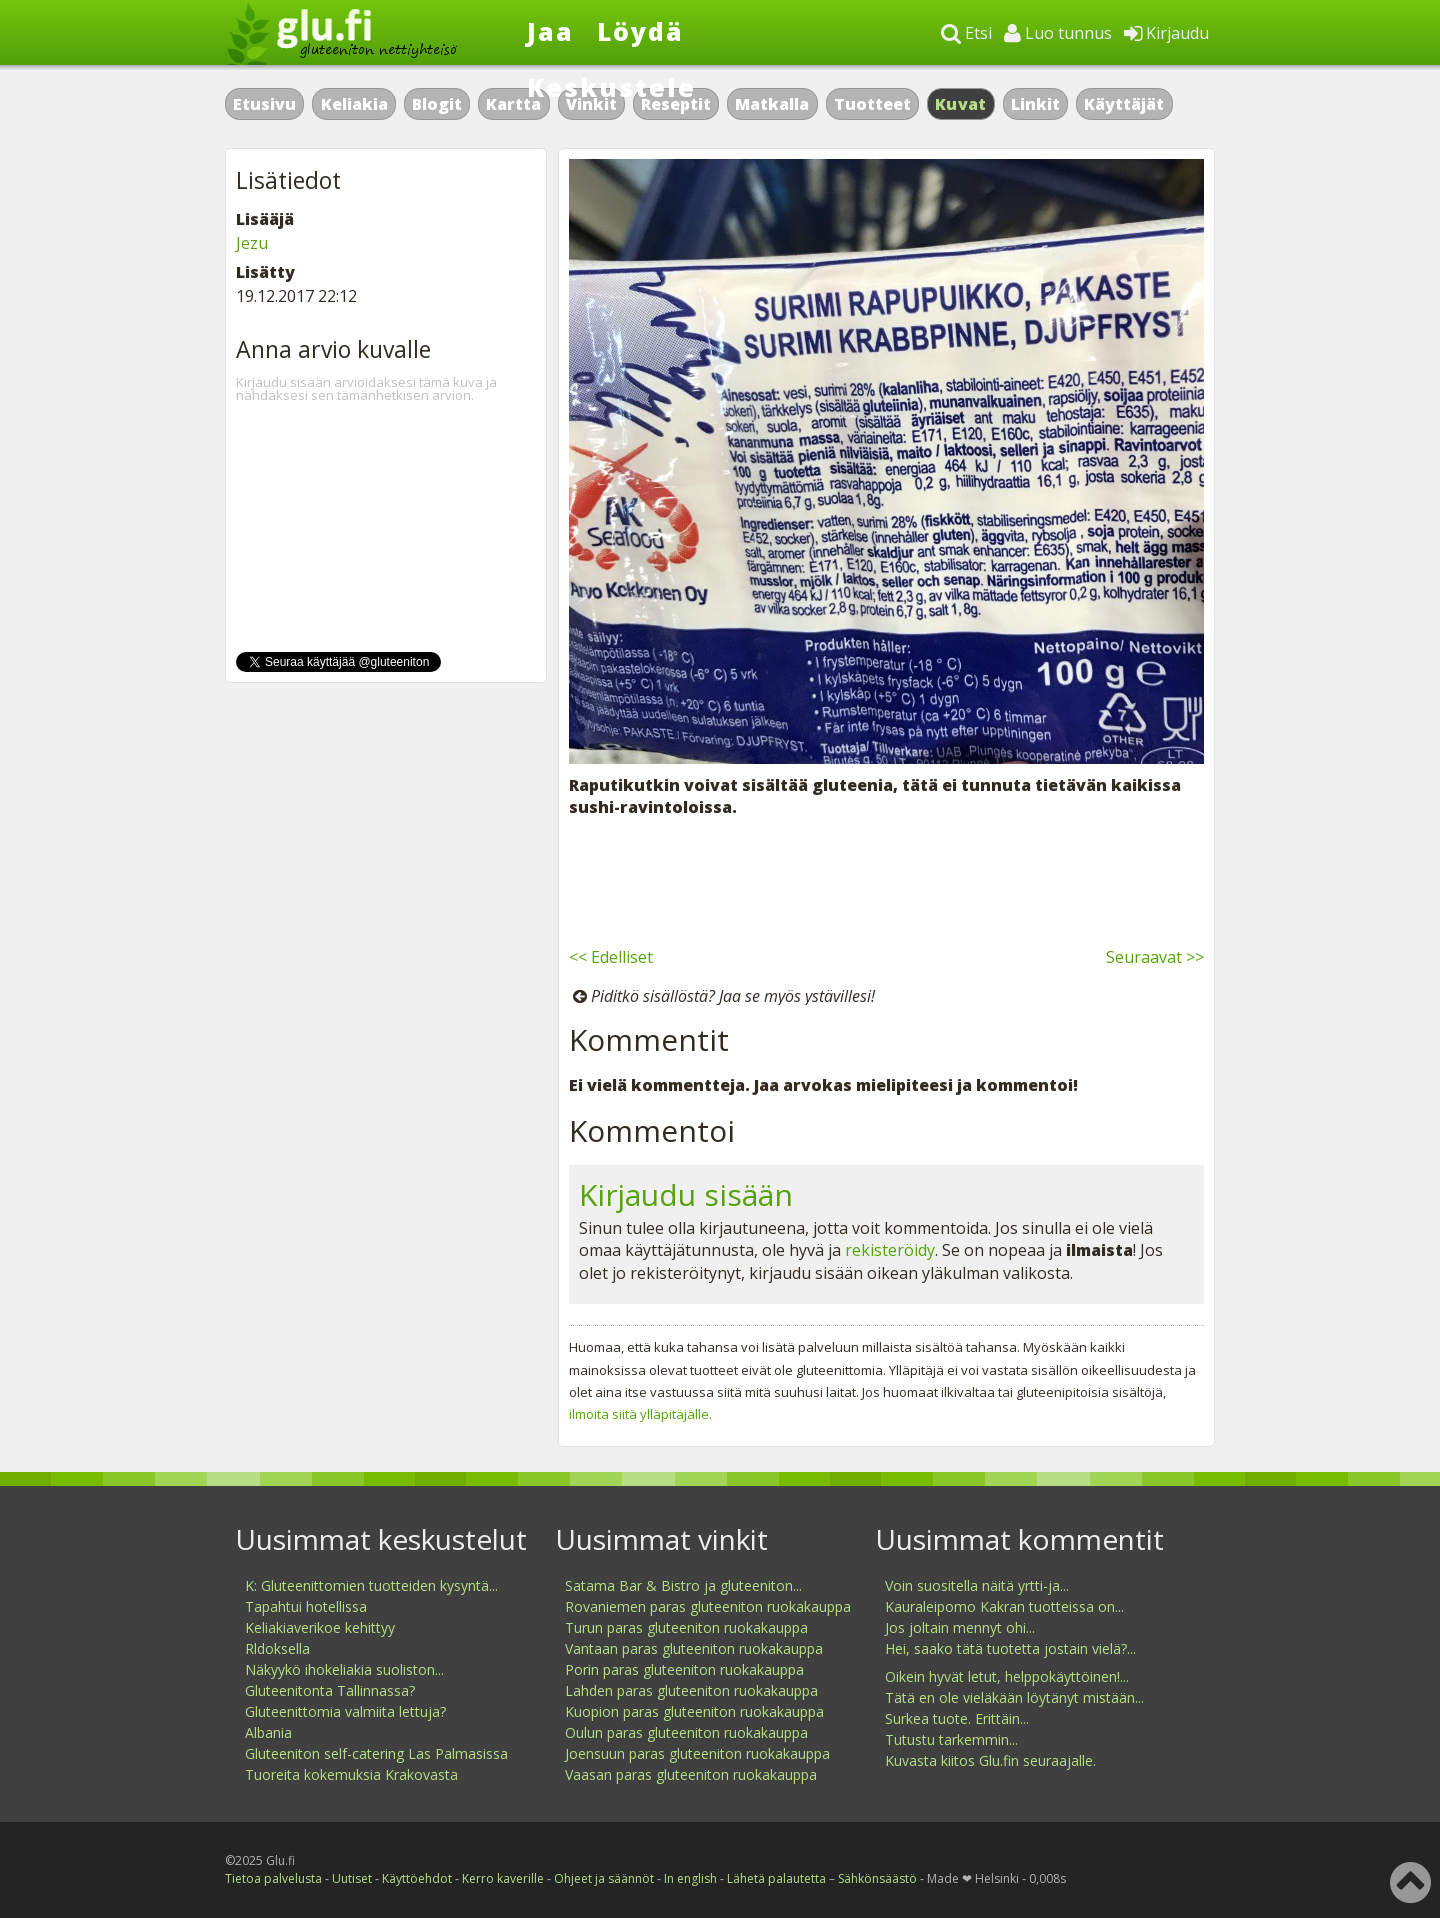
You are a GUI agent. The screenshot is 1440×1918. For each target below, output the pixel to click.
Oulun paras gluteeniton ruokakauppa (686, 1732)
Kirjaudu (1166, 33)
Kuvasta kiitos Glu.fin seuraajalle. (990, 1760)
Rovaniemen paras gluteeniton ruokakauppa (708, 1606)
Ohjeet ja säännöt (604, 1878)
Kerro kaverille (503, 1878)
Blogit (437, 104)
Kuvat (961, 104)
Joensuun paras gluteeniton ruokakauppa (697, 1753)
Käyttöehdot (417, 1878)
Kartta (513, 104)
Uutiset (352, 1878)
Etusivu (264, 104)
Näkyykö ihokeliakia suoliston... (344, 1669)
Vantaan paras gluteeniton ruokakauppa (694, 1648)
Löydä (640, 31)
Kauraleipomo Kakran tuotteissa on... (1004, 1606)
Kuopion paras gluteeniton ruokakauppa (694, 1711)
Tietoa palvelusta (273, 1878)
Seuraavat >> (1155, 957)
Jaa (550, 31)
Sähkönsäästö (877, 1878)
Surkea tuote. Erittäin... (957, 1718)
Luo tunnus (1058, 33)
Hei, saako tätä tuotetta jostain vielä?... (1010, 1648)
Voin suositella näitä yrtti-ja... (977, 1585)
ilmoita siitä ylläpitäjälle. (640, 1414)
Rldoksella (277, 1648)
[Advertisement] (886, 879)
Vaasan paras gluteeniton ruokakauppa (691, 1774)
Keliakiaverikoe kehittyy (320, 1627)
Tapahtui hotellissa (306, 1606)
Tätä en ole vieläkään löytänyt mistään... (1014, 1697)
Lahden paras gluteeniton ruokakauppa (691, 1690)
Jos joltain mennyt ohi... (960, 1627)
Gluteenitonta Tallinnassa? (330, 1690)
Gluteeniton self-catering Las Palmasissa (376, 1753)
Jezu (252, 243)
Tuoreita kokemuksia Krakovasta (351, 1774)
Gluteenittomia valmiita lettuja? (345, 1711)
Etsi (966, 33)
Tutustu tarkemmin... (951, 1739)
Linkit (1035, 104)
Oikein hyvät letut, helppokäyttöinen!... (1007, 1676)
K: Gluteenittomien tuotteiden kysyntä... (371, 1585)
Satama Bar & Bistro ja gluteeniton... (683, 1585)
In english (690, 1878)
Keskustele (611, 87)
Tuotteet (872, 104)
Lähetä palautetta (776, 1878)
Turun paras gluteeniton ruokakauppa (686, 1627)
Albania (268, 1732)
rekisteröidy (890, 1250)
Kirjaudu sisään (686, 1194)
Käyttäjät (1124, 104)
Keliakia (354, 104)
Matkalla (772, 104)
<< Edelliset (611, 957)
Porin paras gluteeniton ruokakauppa (684, 1669)
